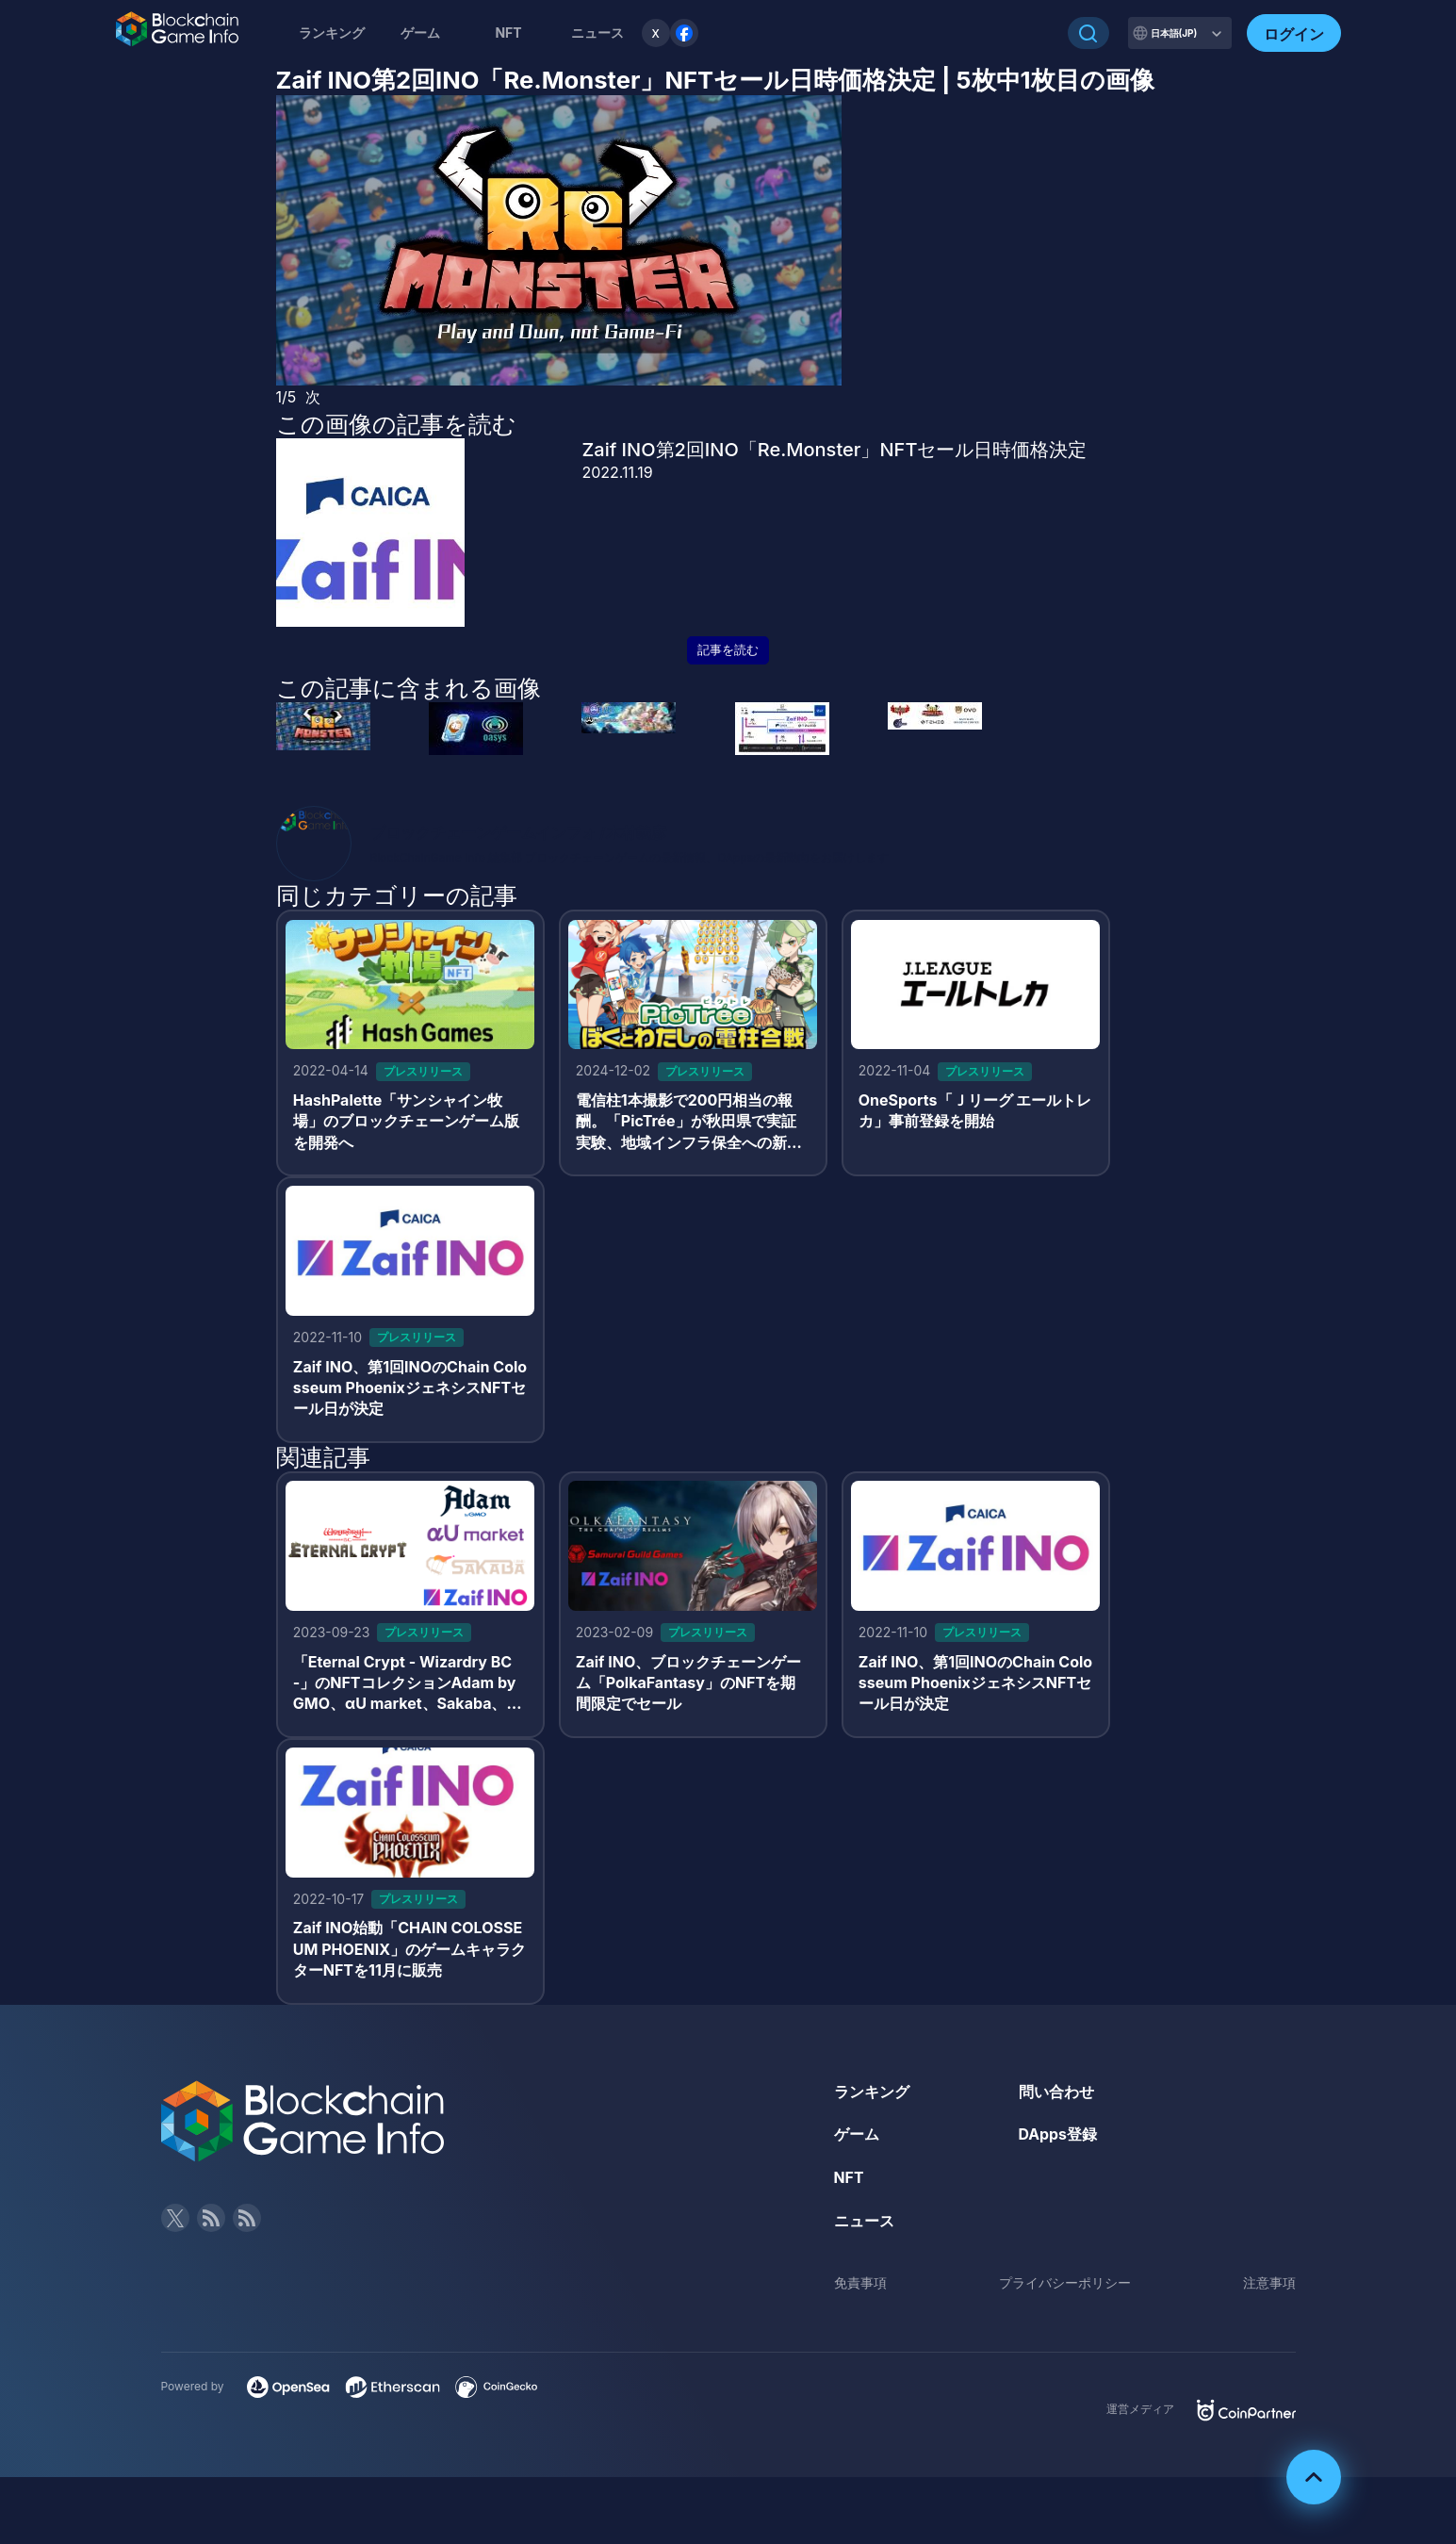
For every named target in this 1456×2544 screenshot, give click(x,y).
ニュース (864, 2223)
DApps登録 (1058, 2137)
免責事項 (860, 2286)
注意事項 (1269, 2286)
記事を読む (728, 650)
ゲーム (420, 33)
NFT (508, 33)
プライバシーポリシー (1065, 2286)
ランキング (332, 33)
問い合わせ (1056, 2094)
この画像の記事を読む (396, 424)
